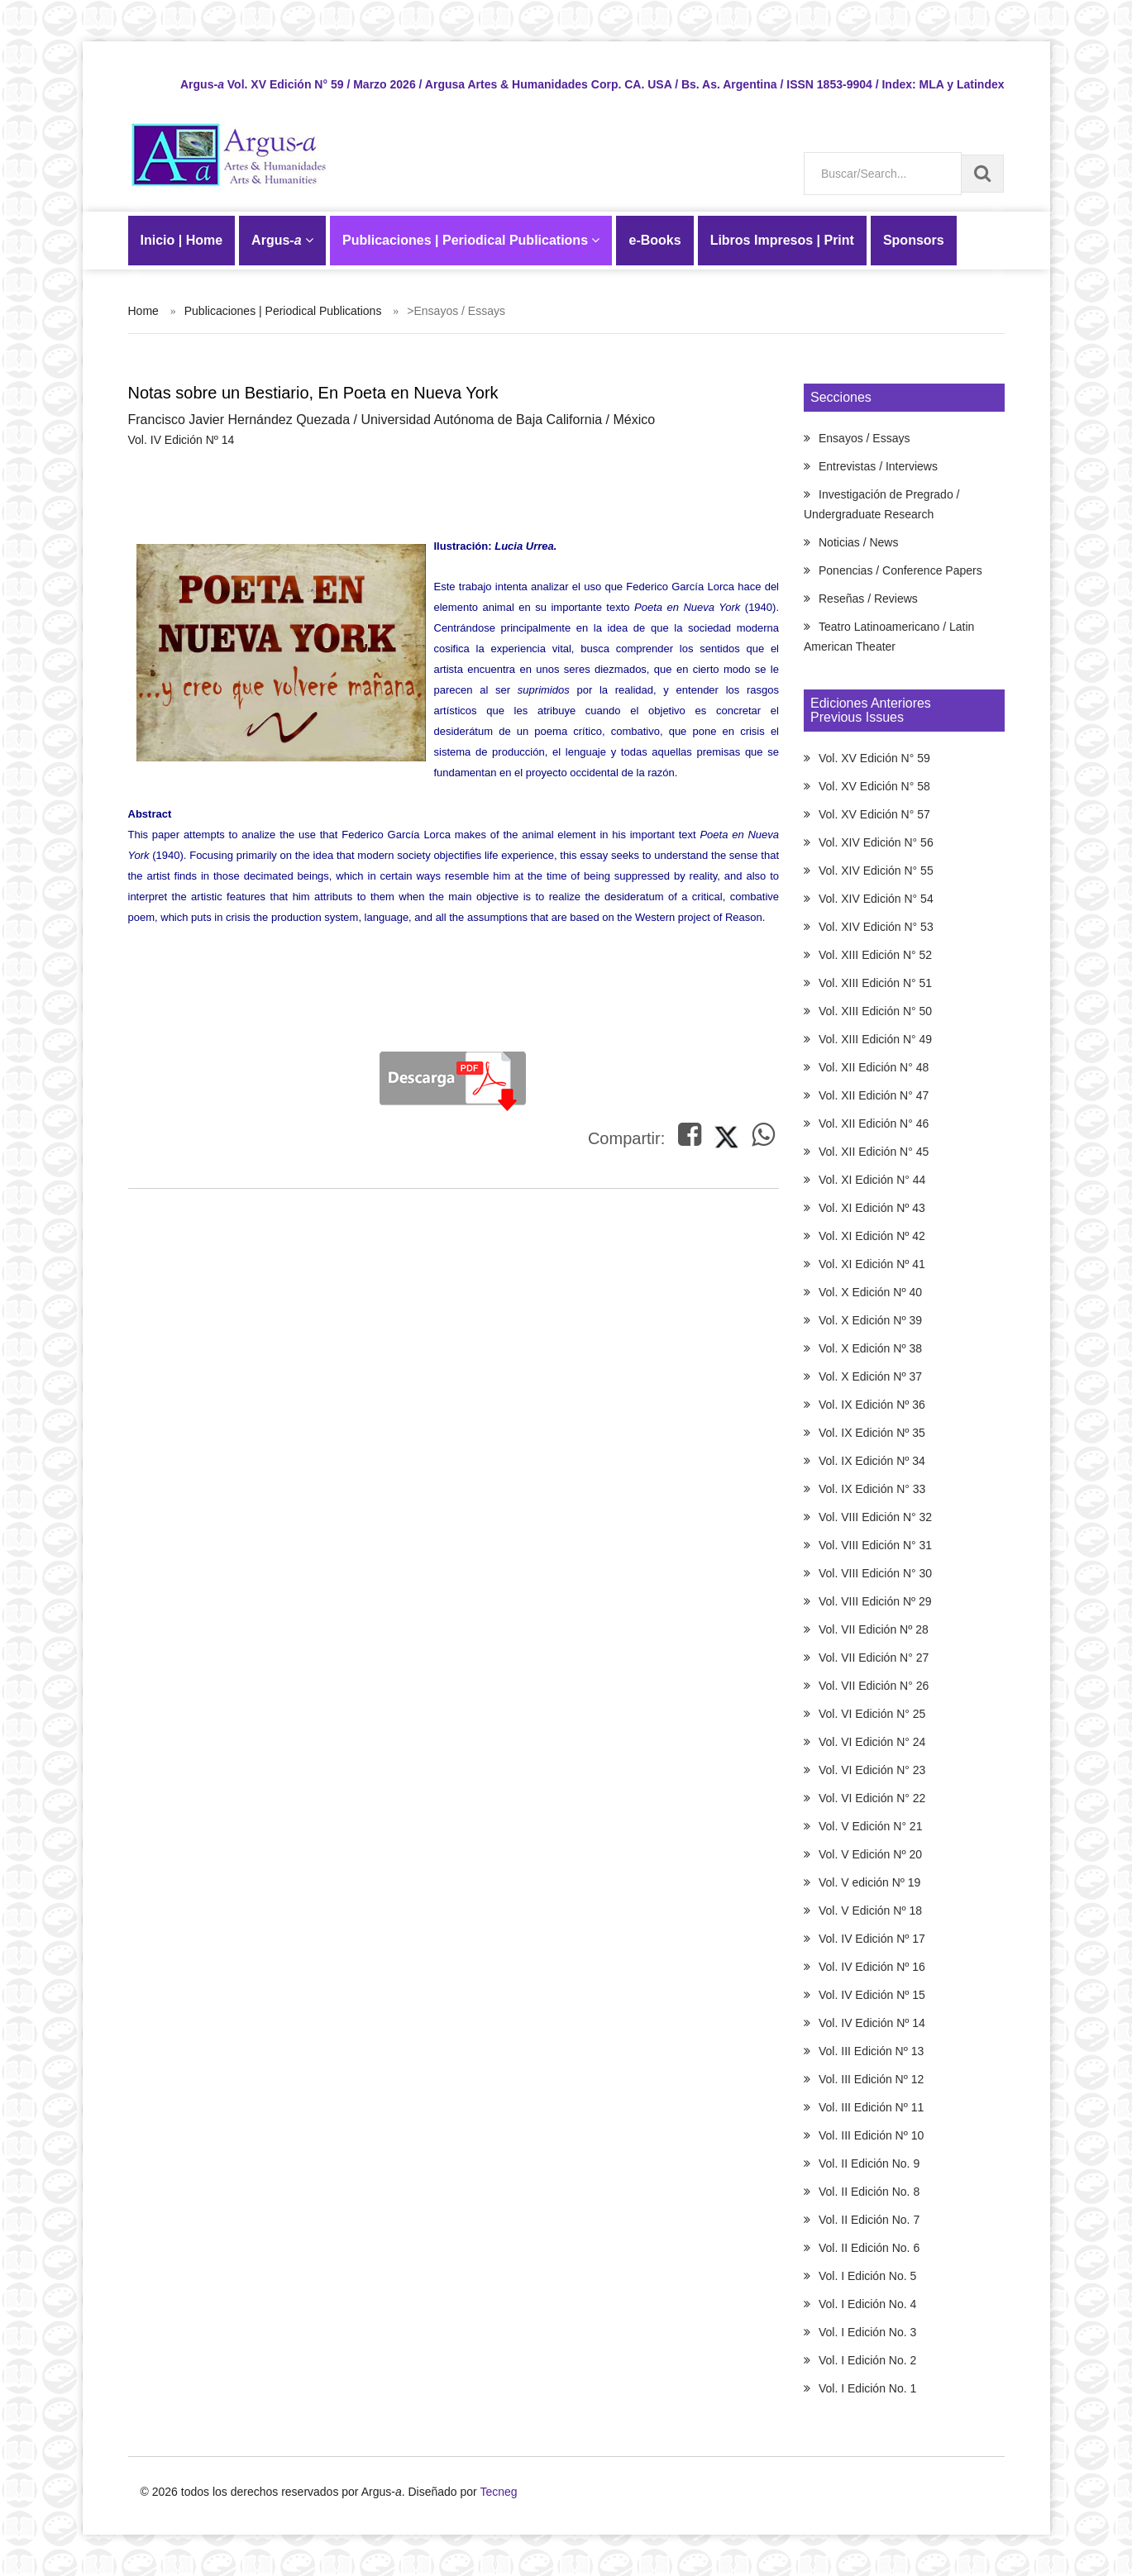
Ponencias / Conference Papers (900, 570)
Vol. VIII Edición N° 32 (875, 1517)
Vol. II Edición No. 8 (869, 2191)
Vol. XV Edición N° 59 (874, 758)
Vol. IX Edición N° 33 (872, 1489)
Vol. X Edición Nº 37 (870, 1376)
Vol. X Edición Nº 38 (870, 1348)
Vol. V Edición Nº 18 (870, 1910)
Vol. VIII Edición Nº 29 (875, 1601)
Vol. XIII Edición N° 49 (875, 1039)
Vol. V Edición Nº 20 (870, 1854)
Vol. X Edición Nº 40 (870, 1292)
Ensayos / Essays (864, 438)
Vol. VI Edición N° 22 (872, 1798)
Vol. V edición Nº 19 (869, 1882)
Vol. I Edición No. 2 (867, 2360)
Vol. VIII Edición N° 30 (875, 1573)
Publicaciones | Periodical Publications (470, 240)
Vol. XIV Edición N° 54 (876, 898)
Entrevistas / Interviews (878, 466)
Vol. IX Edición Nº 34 (872, 1460)
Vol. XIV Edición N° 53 (876, 926)
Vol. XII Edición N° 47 (874, 1095)
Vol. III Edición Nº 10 (871, 2135)
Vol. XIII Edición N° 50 (875, 1011)
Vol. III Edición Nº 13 (871, 2051)
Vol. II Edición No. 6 (869, 2247)
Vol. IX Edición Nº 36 (872, 1404)
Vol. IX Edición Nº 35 (872, 1432)
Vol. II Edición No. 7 (869, 2219)
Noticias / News (858, 542)
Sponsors (913, 240)
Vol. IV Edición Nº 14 (872, 2023)
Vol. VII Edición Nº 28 (874, 1629)
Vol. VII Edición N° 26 (874, 1685)
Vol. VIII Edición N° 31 (875, 1545)
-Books (654, 240)
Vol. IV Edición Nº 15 (872, 1994)
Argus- (282, 240)
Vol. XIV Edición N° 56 (876, 842)
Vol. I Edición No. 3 (867, 2332)
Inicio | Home (182, 240)
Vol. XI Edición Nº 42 (872, 1236)
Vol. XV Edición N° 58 (874, 786)
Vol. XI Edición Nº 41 (872, 1264)
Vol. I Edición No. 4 (867, 2304)
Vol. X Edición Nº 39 (870, 1320)
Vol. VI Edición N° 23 (872, 1770)
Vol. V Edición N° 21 (870, 1826)
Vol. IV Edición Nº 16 (872, 1966)
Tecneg (498, 2491)
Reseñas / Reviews (868, 598)
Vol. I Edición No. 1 (867, 2388)
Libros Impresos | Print (782, 240)
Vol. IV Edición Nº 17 (872, 1938)
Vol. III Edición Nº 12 (871, 2079)
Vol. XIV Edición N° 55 (876, 870)
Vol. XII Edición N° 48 (874, 1067)
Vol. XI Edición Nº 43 (872, 1207)
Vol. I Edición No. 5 (867, 2276)
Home (143, 310)
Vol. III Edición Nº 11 (871, 2107)
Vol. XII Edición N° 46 (874, 1123)
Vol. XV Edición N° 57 (874, 814)
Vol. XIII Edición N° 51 (875, 983)
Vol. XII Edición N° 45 (874, 1151)
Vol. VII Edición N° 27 (874, 1657)
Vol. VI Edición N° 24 (872, 1741)
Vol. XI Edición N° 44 (872, 1179)
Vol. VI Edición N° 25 (872, 1713)
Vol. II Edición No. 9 (869, 2163)
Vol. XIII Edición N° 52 (875, 954)
